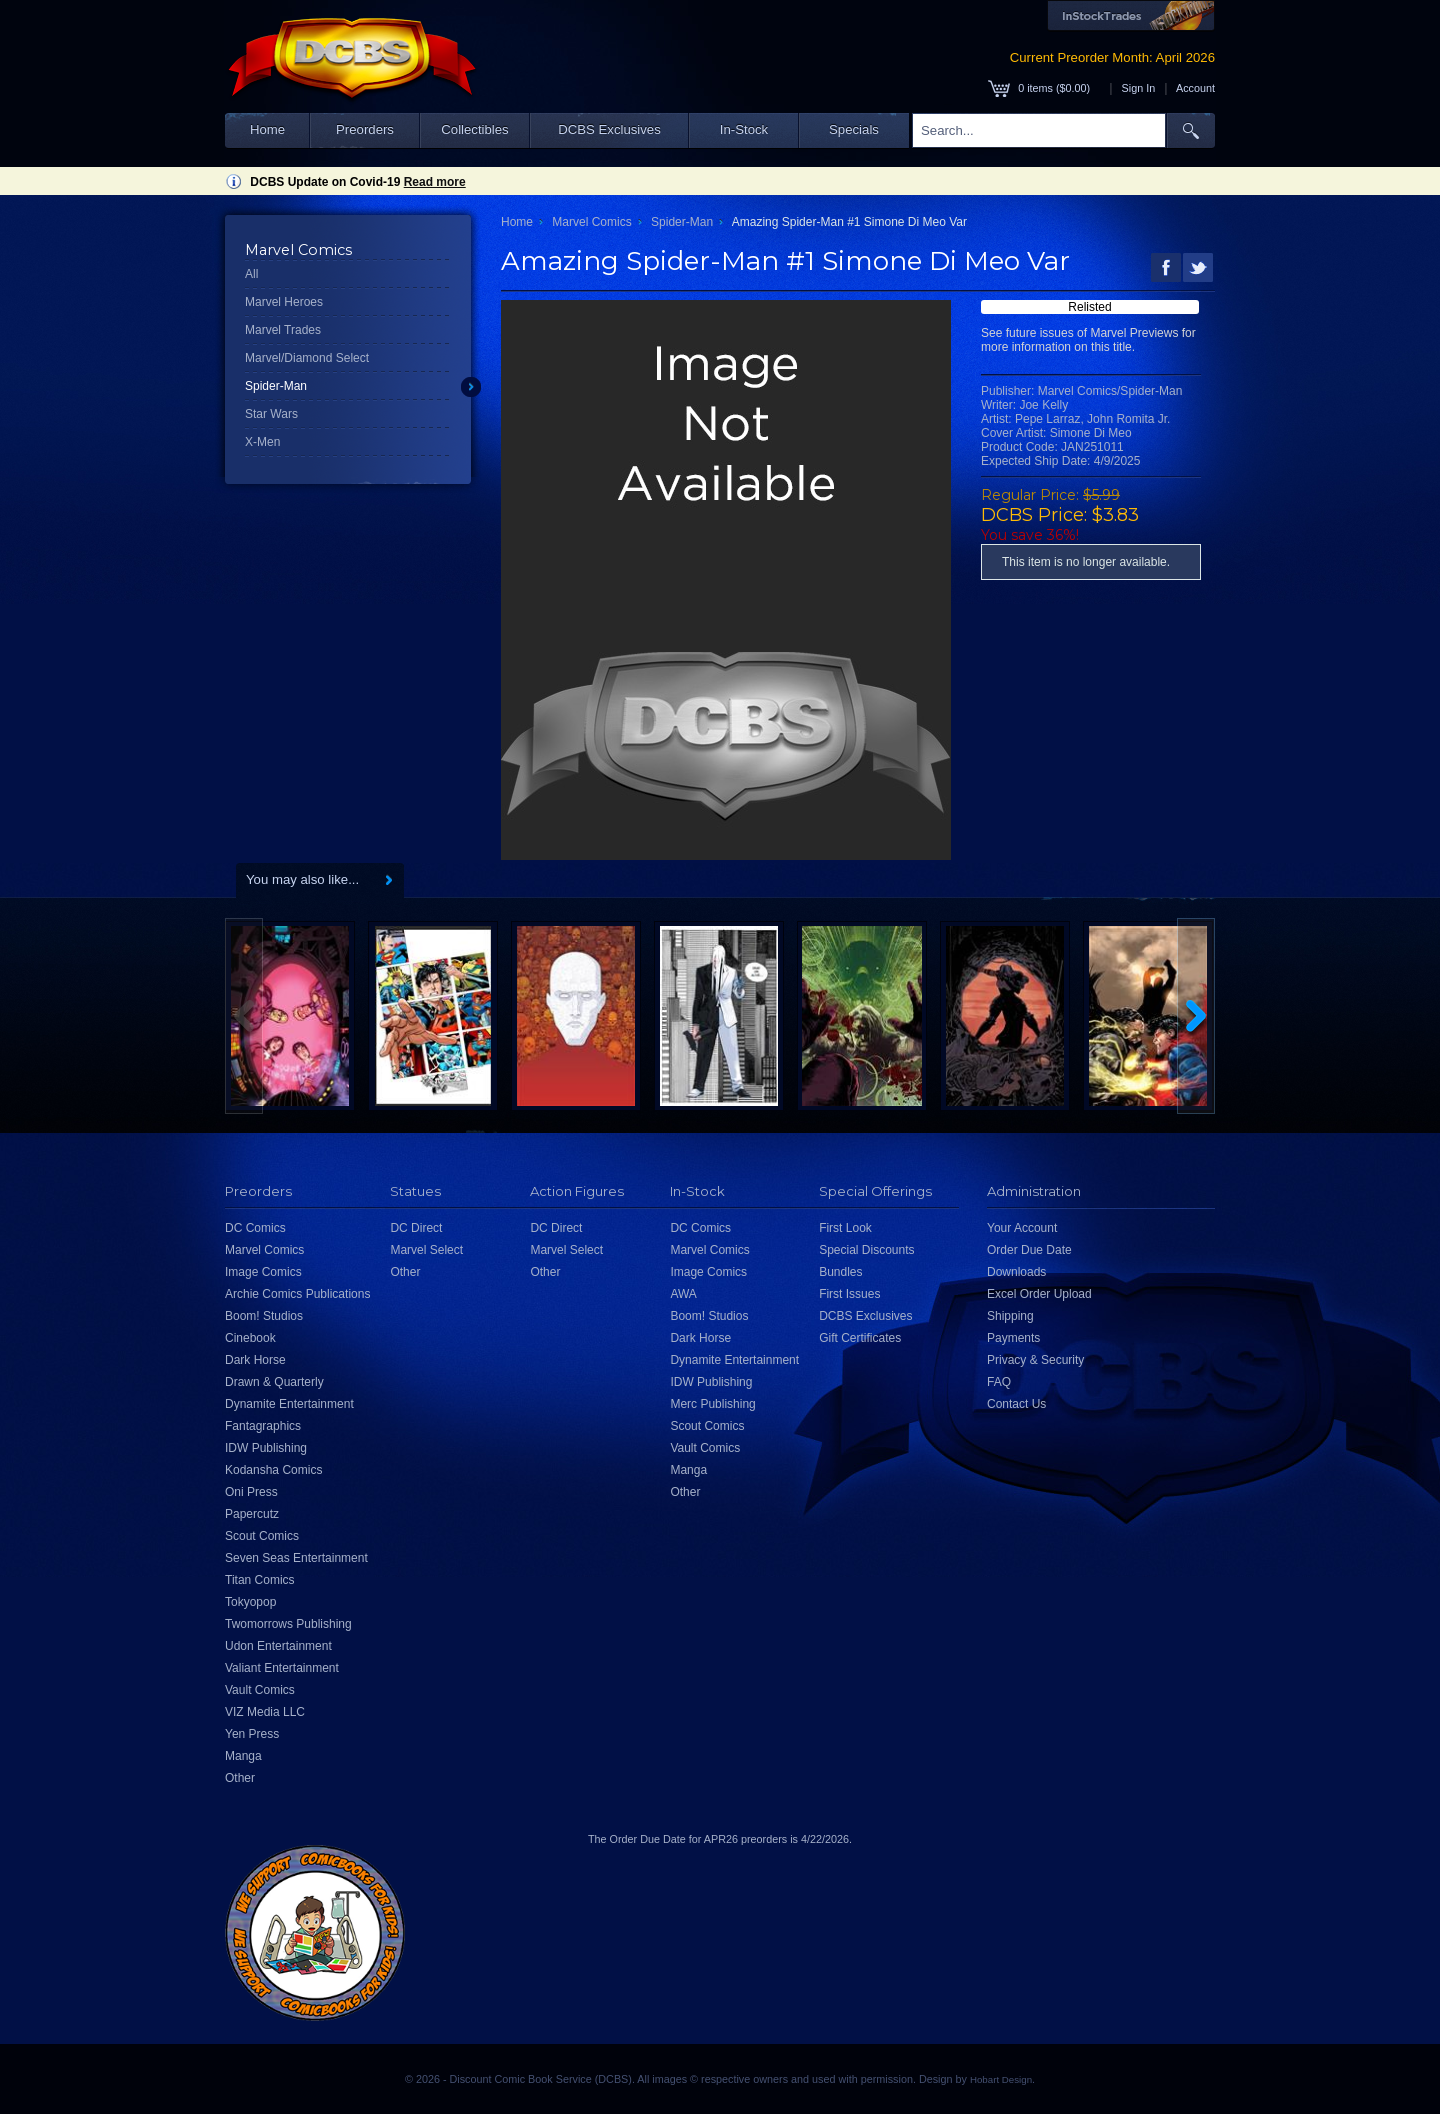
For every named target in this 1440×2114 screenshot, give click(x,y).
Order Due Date (1029, 1250)
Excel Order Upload (1039, 1294)
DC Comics (255, 1228)
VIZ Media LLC (265, 1712)
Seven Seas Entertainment (296, 1558)
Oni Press (251, 1492)
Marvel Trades (283, 330)
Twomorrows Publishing (288, 1624)
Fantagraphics (263, 1426)
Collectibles (474, 129)
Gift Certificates (860, 1338)
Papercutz (252, 1514)
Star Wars (271, 414)
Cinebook (250, 1338)
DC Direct (416, 1228)
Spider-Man (276, 386)
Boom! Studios (264, 1316)
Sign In (1139, 88)
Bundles (840, 1272)
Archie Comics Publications (297, 1294)
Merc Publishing (712, 1404)
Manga (243, 1756)
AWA (683, 1294)
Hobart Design (1001, 2079)
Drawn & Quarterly (274, 1382)
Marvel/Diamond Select (307, 358)
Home (267, 129)
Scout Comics (262, 1536)
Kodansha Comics (273, 1470)
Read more (435, 182)
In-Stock (744, 129)
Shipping (1010, 1316)
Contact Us (1016, 1404)
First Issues (849, 1294)
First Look (845, 1228)
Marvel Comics (591, 222)
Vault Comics (260, 1690)
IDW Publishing (266, 1448)
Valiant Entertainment (282, 1668)
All (251, 274)
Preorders (365, 129)
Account (1195, 88)
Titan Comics (260, 1580)
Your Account (1022, 1228)
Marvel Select (426, 1250)
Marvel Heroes (284, 302)
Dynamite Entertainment (289, 1404)
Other (240, 1778)
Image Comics (263, 1272)
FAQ (999, 1382)
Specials (854, 129)
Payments (1013, 1338)
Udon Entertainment (278, 1646)
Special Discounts (866, 1250)
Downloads (1016, 1272)
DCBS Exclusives (609, 129)
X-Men (262, 442)
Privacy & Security (1035, 1360)
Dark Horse (255, 1360)
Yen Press (252, 1734)
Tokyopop (250, 1602)
